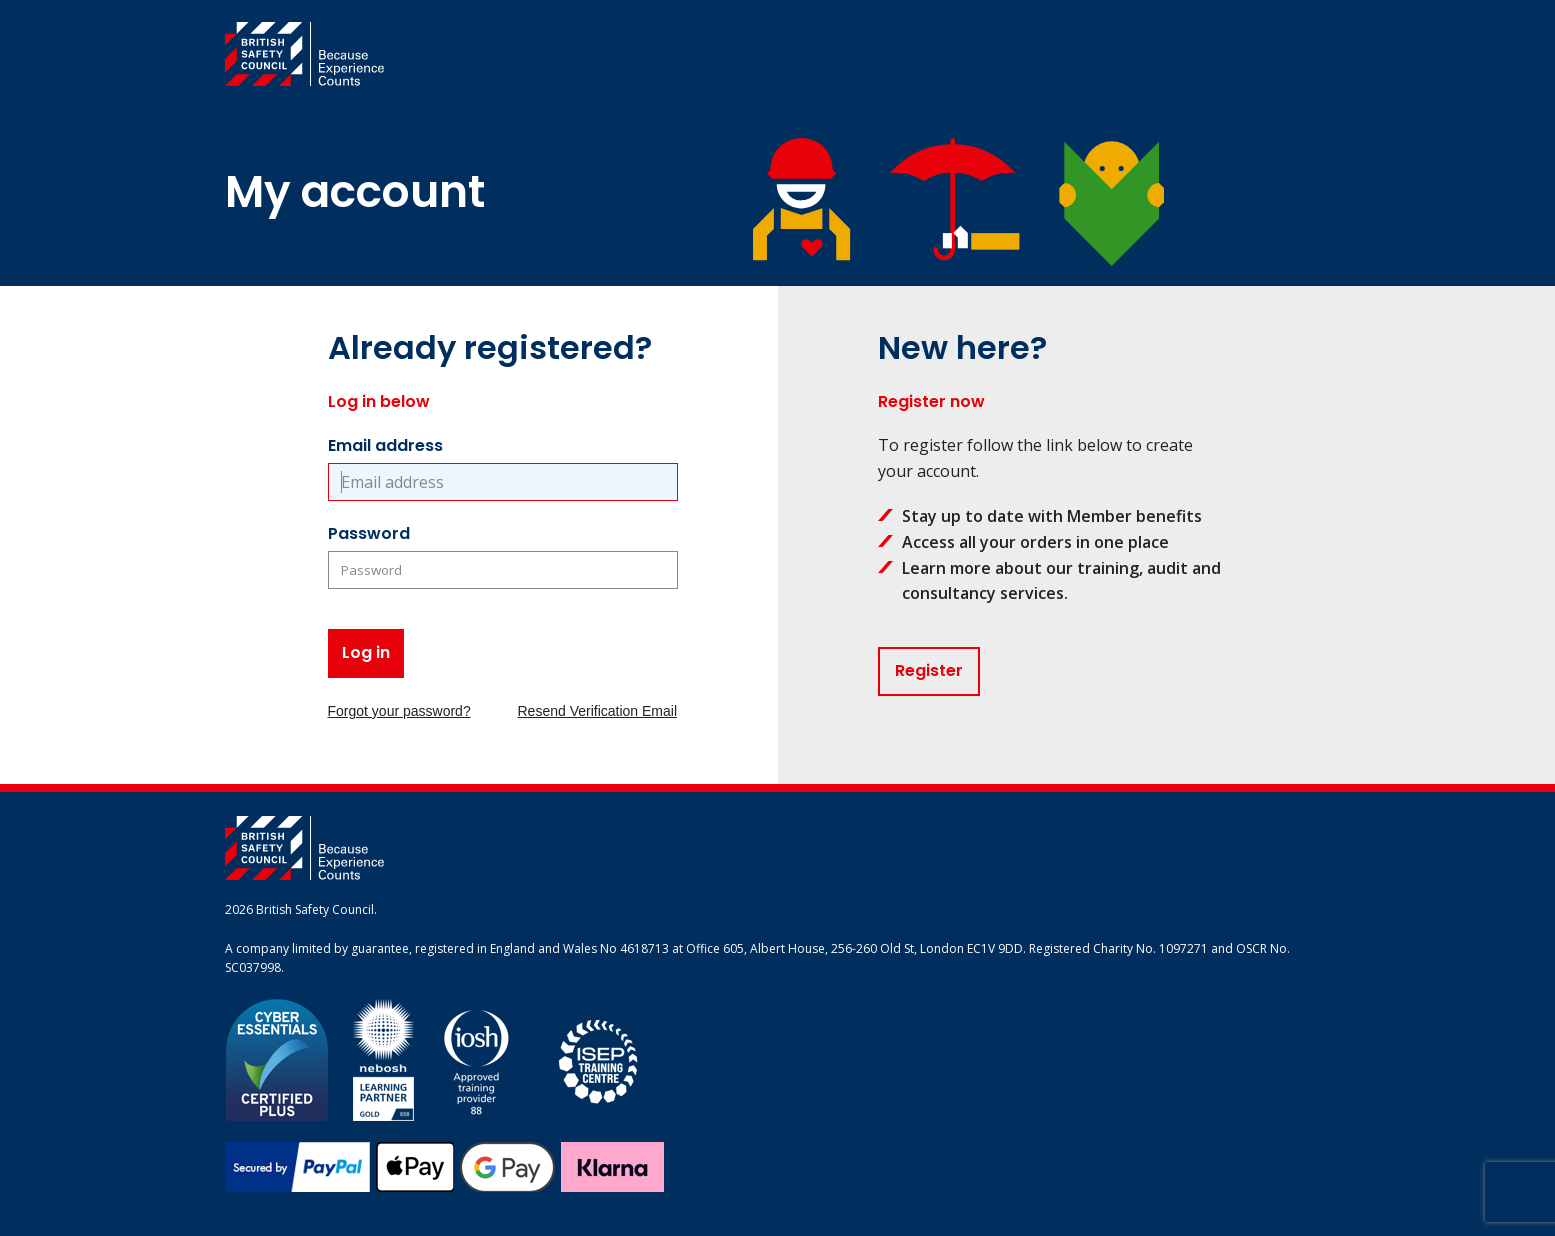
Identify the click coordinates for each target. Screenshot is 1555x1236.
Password (369, 533)
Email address (385, 445)
